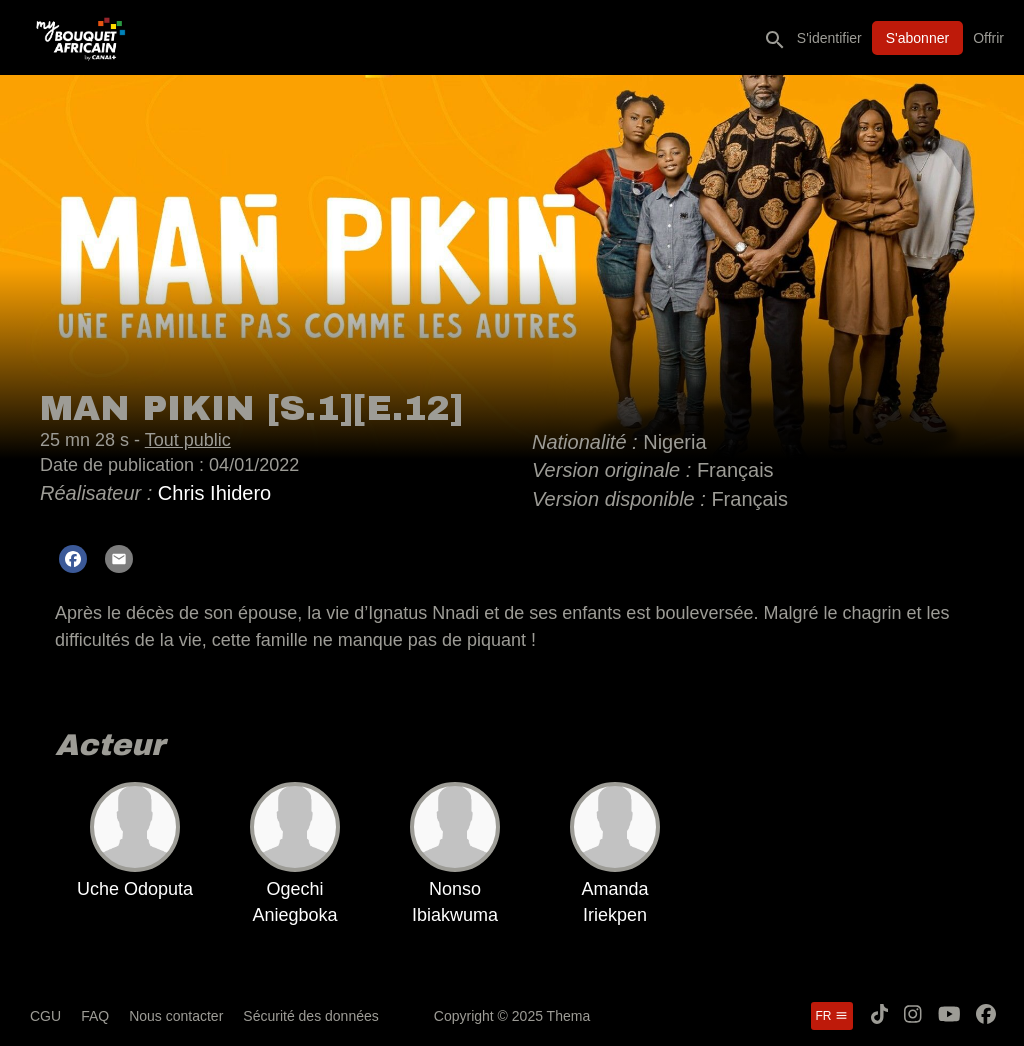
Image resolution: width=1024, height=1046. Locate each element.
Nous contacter (176, 1016)
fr (832, 1016)
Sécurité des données (310, 1016)
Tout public (188, 440)
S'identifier (829, 38)
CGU (45, 1016)
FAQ (95, 1016)
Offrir (988, 38)
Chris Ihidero (214, 493)
